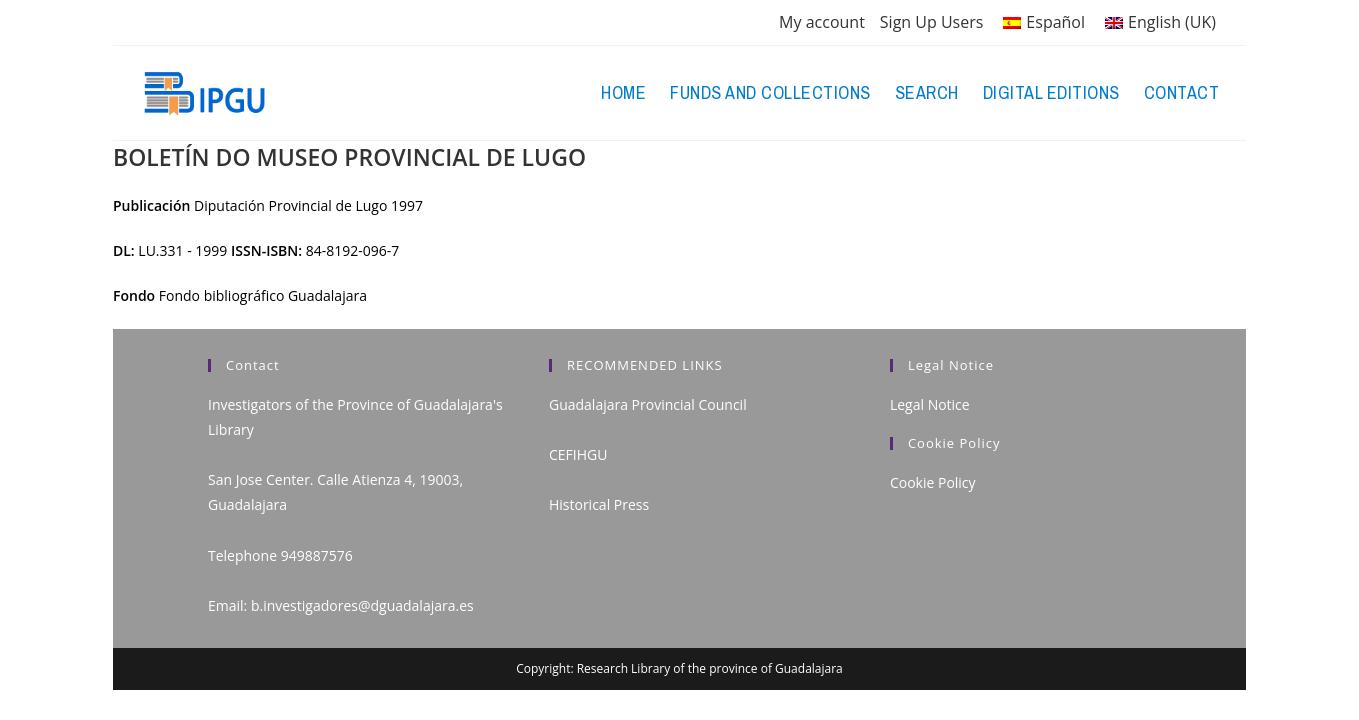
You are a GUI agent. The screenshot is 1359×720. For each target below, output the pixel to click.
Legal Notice (930, 404)
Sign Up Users (932, 22)
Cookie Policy (933, 482)
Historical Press (599, 504)
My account (822, 22)
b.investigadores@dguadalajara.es (362, 605)
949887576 (317, 555)
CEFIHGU (578, 454)
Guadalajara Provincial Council (648, 404)
